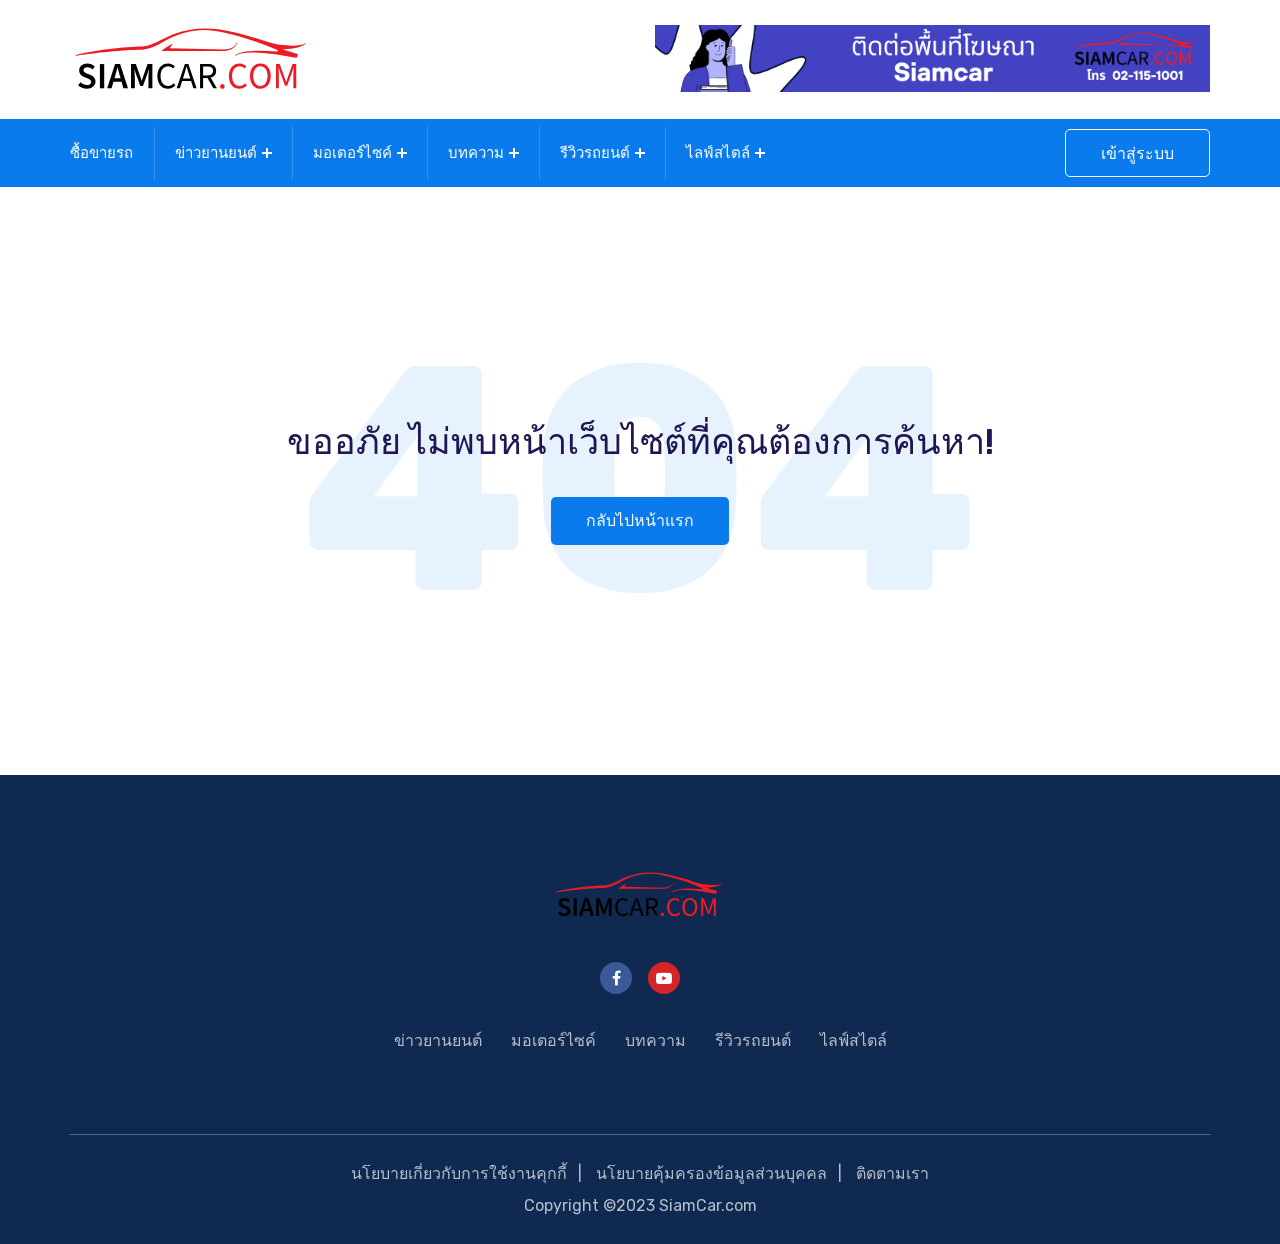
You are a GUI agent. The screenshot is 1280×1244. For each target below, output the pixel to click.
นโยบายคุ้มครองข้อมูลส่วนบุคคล (711, 1173)
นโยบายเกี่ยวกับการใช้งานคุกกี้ (459, 1173)
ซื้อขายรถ (101, 153)
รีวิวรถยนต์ (595, 153)
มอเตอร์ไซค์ (352, 153)
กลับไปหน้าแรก (640, 520)
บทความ (476, 153)
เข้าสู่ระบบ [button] (1137, 153)
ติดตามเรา (892, 1173)
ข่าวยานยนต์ (216, 153)
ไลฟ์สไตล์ (718, 153)
